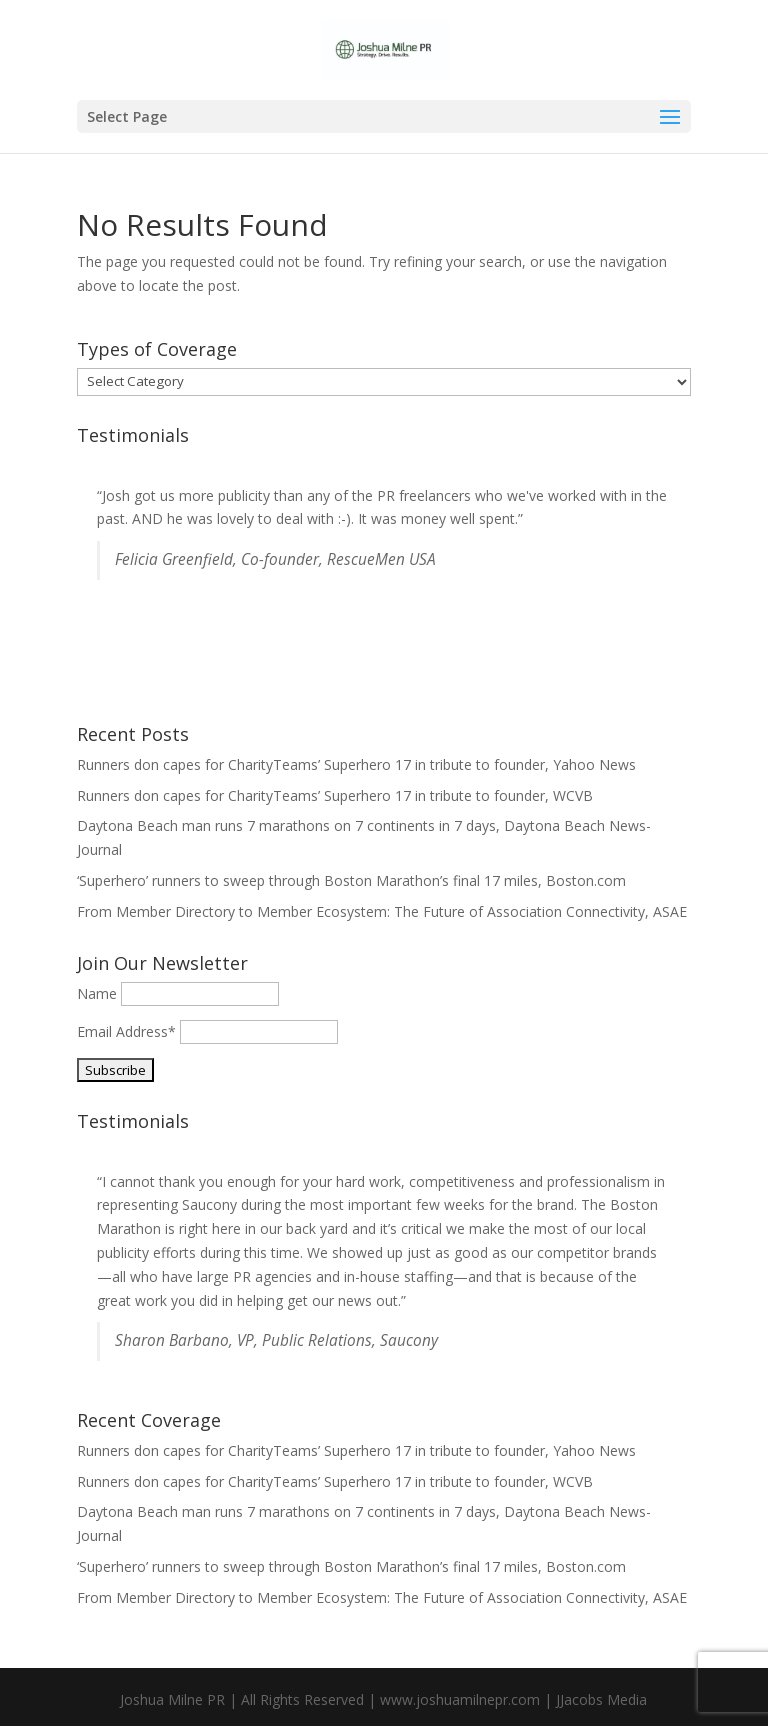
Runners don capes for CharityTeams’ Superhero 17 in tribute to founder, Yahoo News (356, 764)
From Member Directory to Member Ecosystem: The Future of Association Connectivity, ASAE (382, 911)
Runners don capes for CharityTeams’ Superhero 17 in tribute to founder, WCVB (335, 795)
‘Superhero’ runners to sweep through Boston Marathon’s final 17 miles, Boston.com (351, 880)
